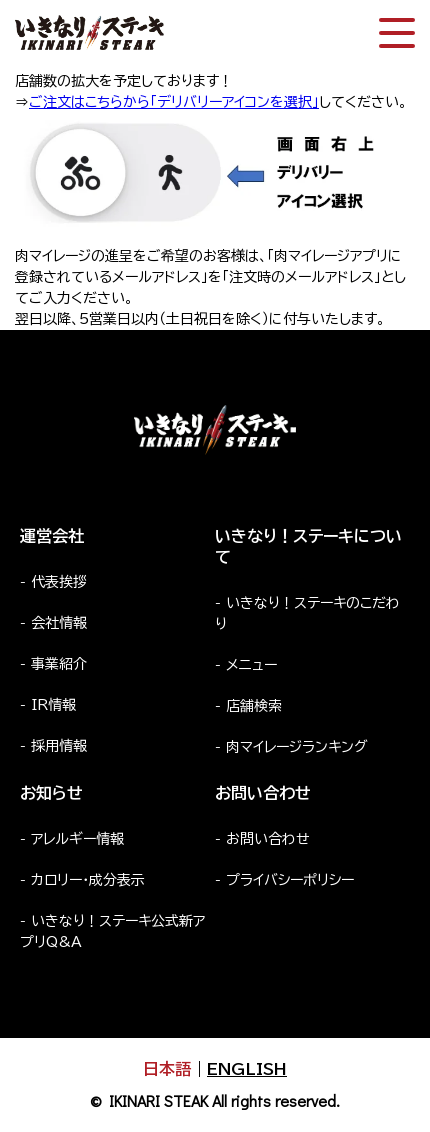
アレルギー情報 (77, 839)
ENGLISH (247, 1069)
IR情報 (53, 705)
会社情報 (59, 623)
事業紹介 (59, 664)
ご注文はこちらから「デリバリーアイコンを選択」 (174, 102)
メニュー (251, 665)
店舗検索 (254, 706)
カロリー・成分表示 (88, 880)
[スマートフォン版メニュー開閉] (397, 33)
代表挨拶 (59, 582)
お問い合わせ (268, 839)
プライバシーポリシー (290, 880)
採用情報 (59, 746)
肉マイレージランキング (297, 747)
